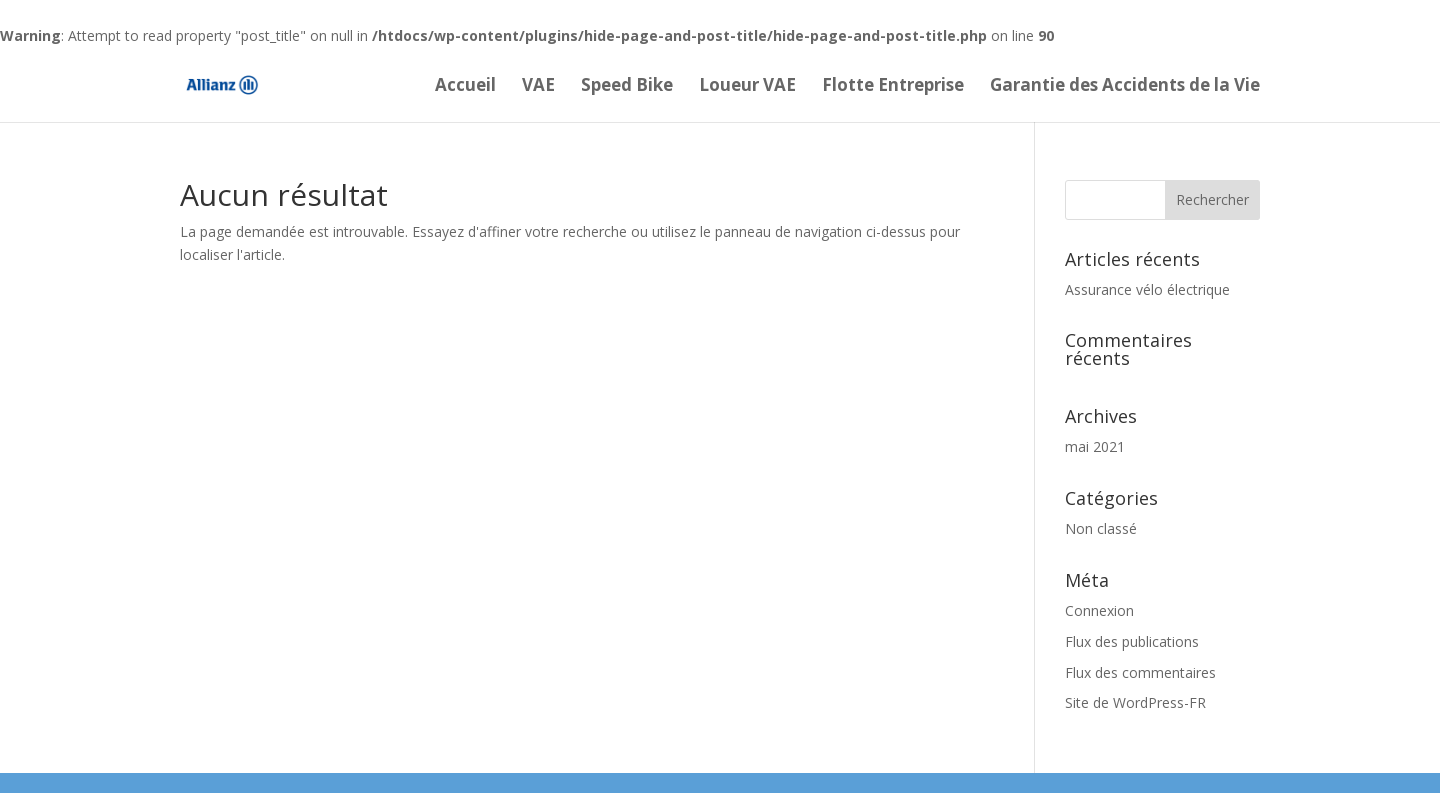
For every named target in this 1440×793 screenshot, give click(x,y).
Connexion (1099, 610)
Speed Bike (627, 87)
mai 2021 (1095, 446)
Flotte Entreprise (893, 87)
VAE (538, 87)
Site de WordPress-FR (1135, 702)
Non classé (1101, 528)
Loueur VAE (747, 87)
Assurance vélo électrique (1147, 289)
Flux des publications (1132, 641)
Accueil (465, 87)
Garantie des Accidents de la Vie (1125, 87)
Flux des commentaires (1140, 672)
